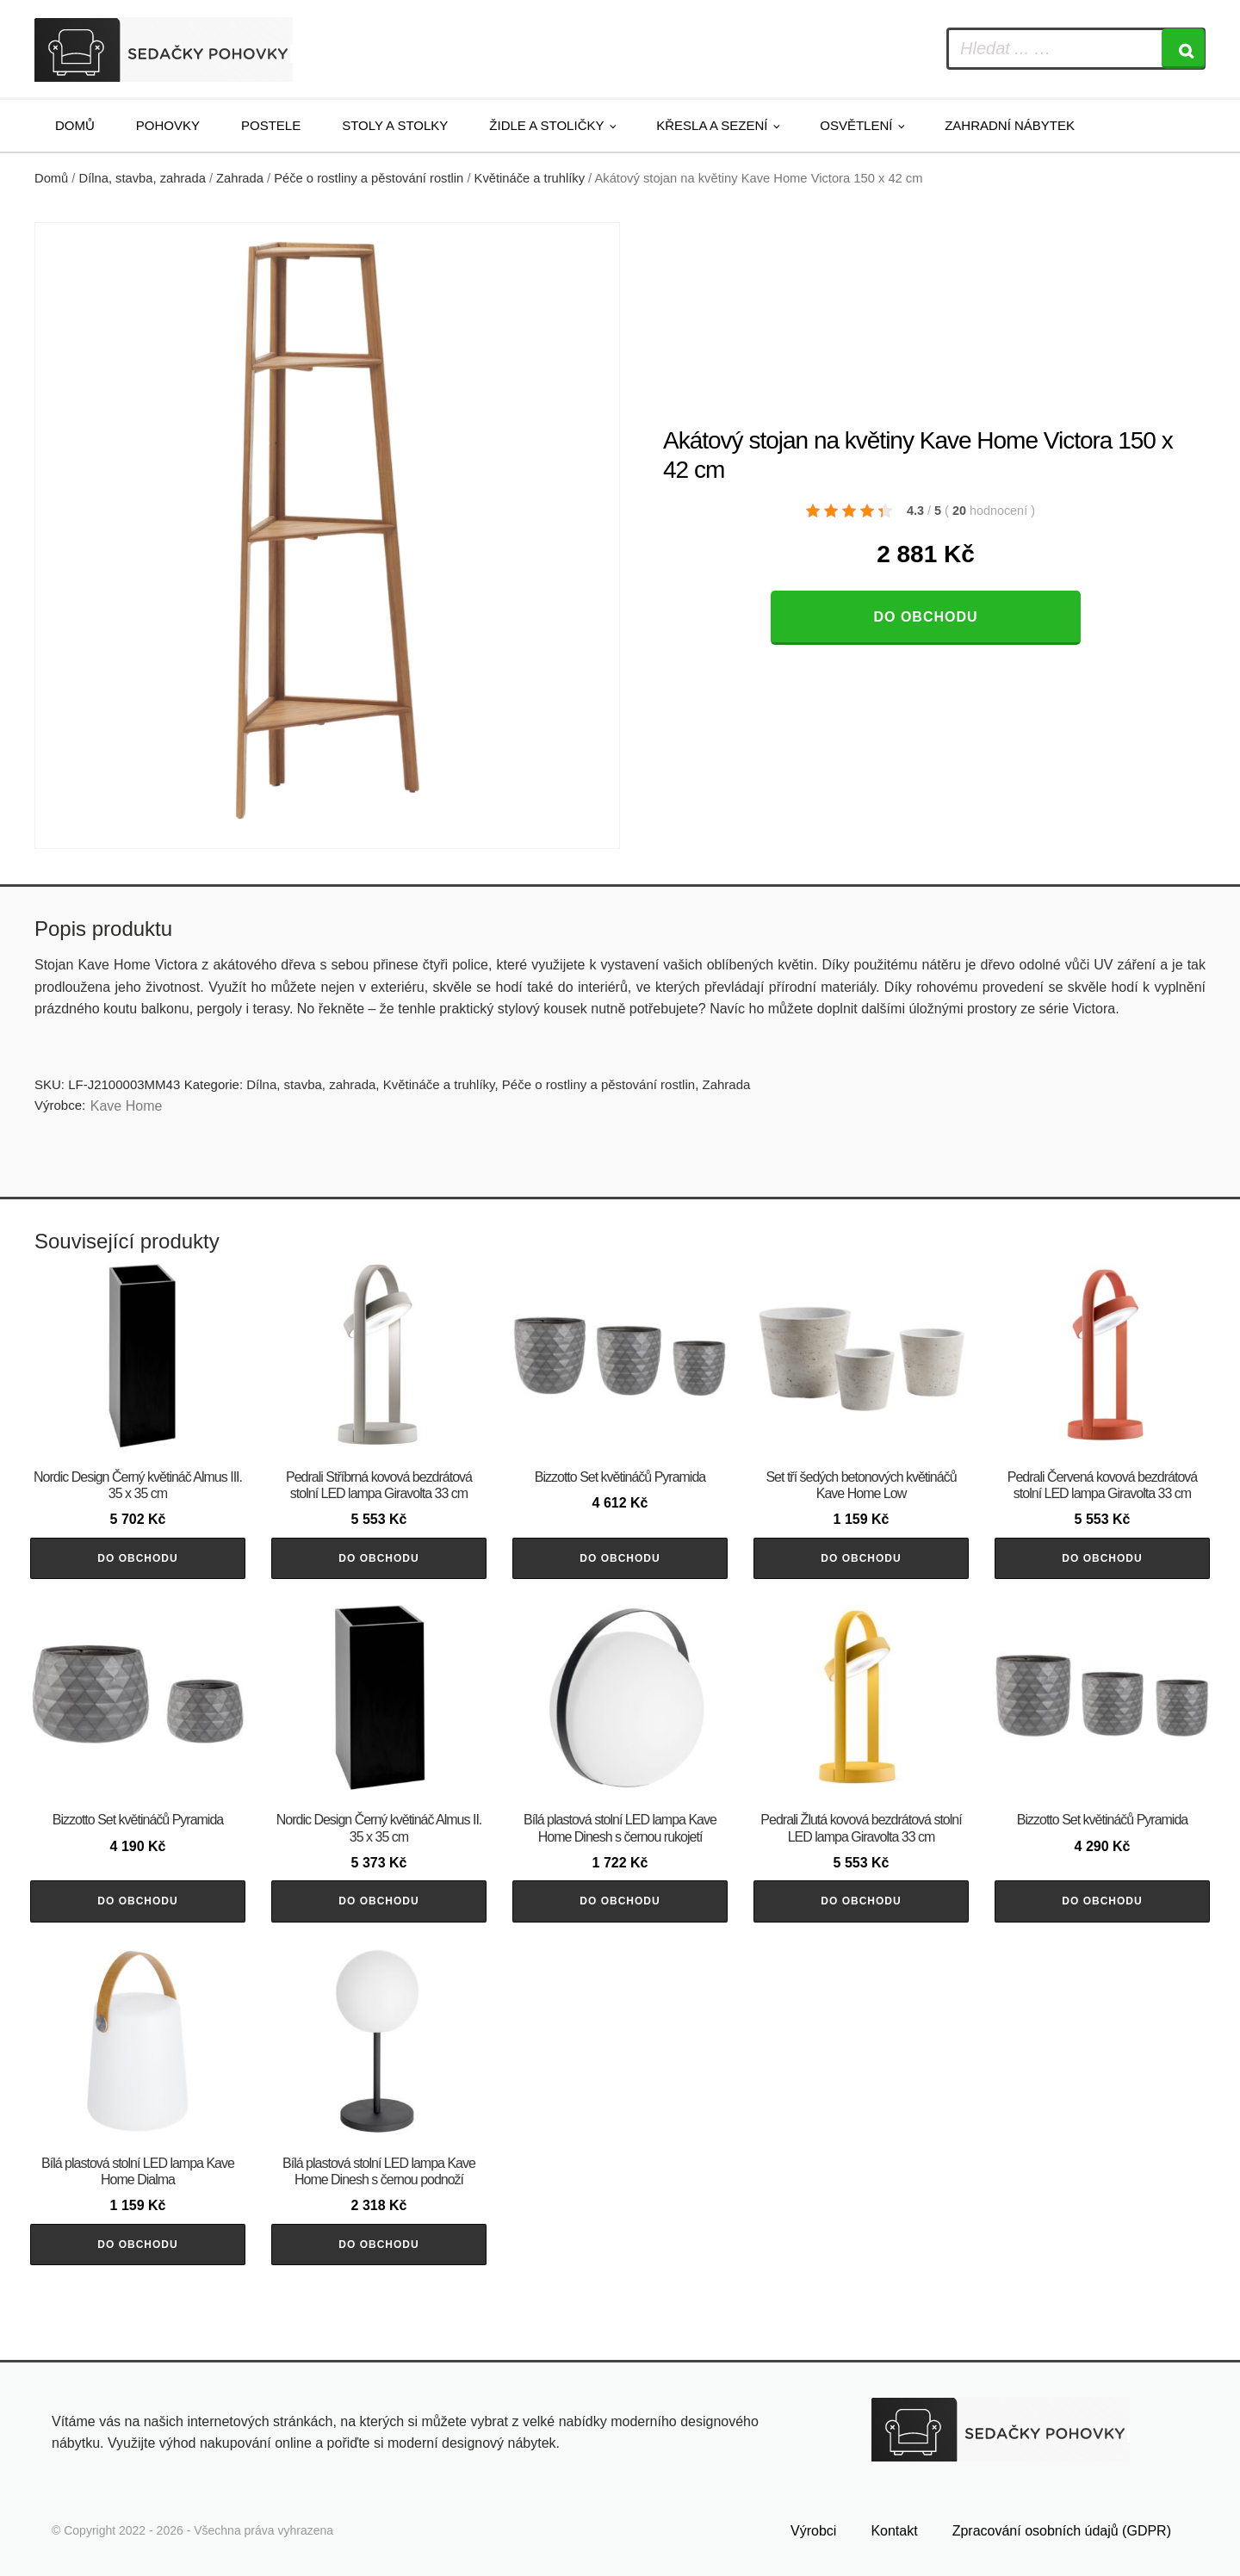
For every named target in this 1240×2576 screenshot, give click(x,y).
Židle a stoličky (546, 125)
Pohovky (168, 125)
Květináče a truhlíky (529, 178)
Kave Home (126, 1106)
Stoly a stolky (395, 125)
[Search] (1183, 48)
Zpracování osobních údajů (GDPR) (1061, 2530)
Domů (75, 125)
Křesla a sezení (711, 125)
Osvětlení (856, 125)
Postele (271, 125)
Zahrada (240, 178)
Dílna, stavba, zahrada (142, 178)
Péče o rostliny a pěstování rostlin (368, 178)
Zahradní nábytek (1010, 125)
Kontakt (894, 2530)
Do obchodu (925, 617)
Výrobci (813, 2530)
